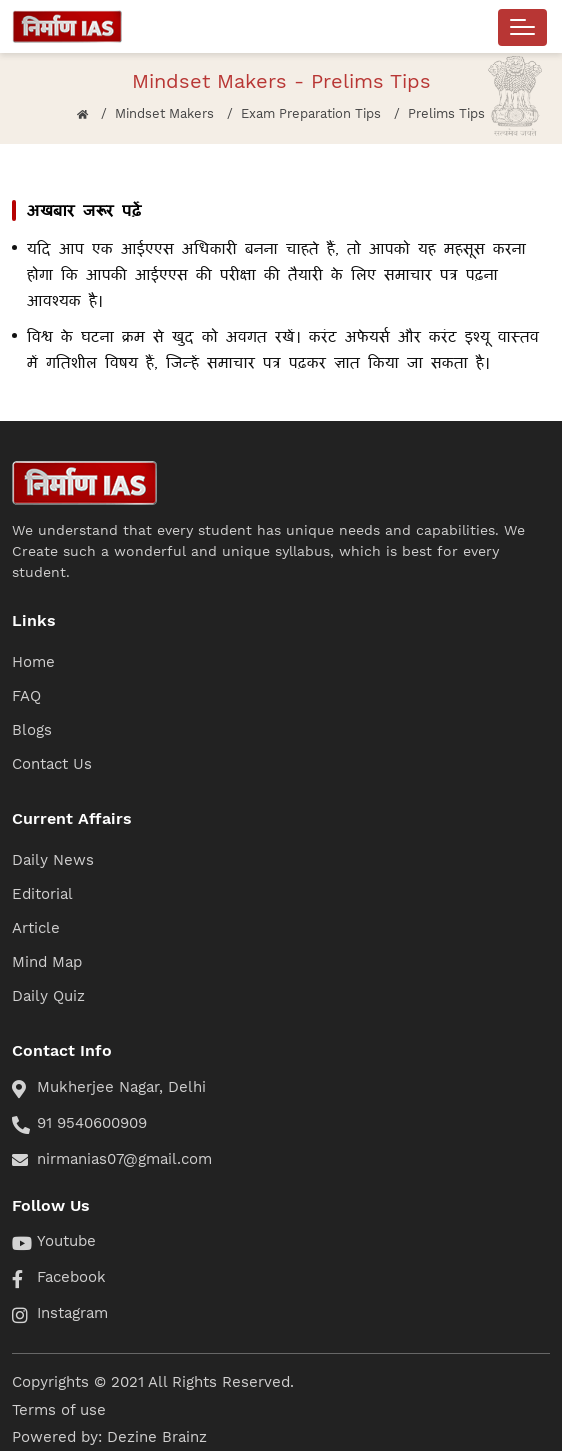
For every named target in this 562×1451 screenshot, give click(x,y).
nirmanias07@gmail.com (124, 1159)
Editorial (42, 894)
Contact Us (52, 764)
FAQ (26, 696)
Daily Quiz (48, 996)
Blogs (32, 730)
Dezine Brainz (157, 1437)
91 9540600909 (92, 1123)
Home (33, 662)
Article (36, 928)
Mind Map (47, 962)
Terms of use (59, 1410)
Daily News (53, 860)
